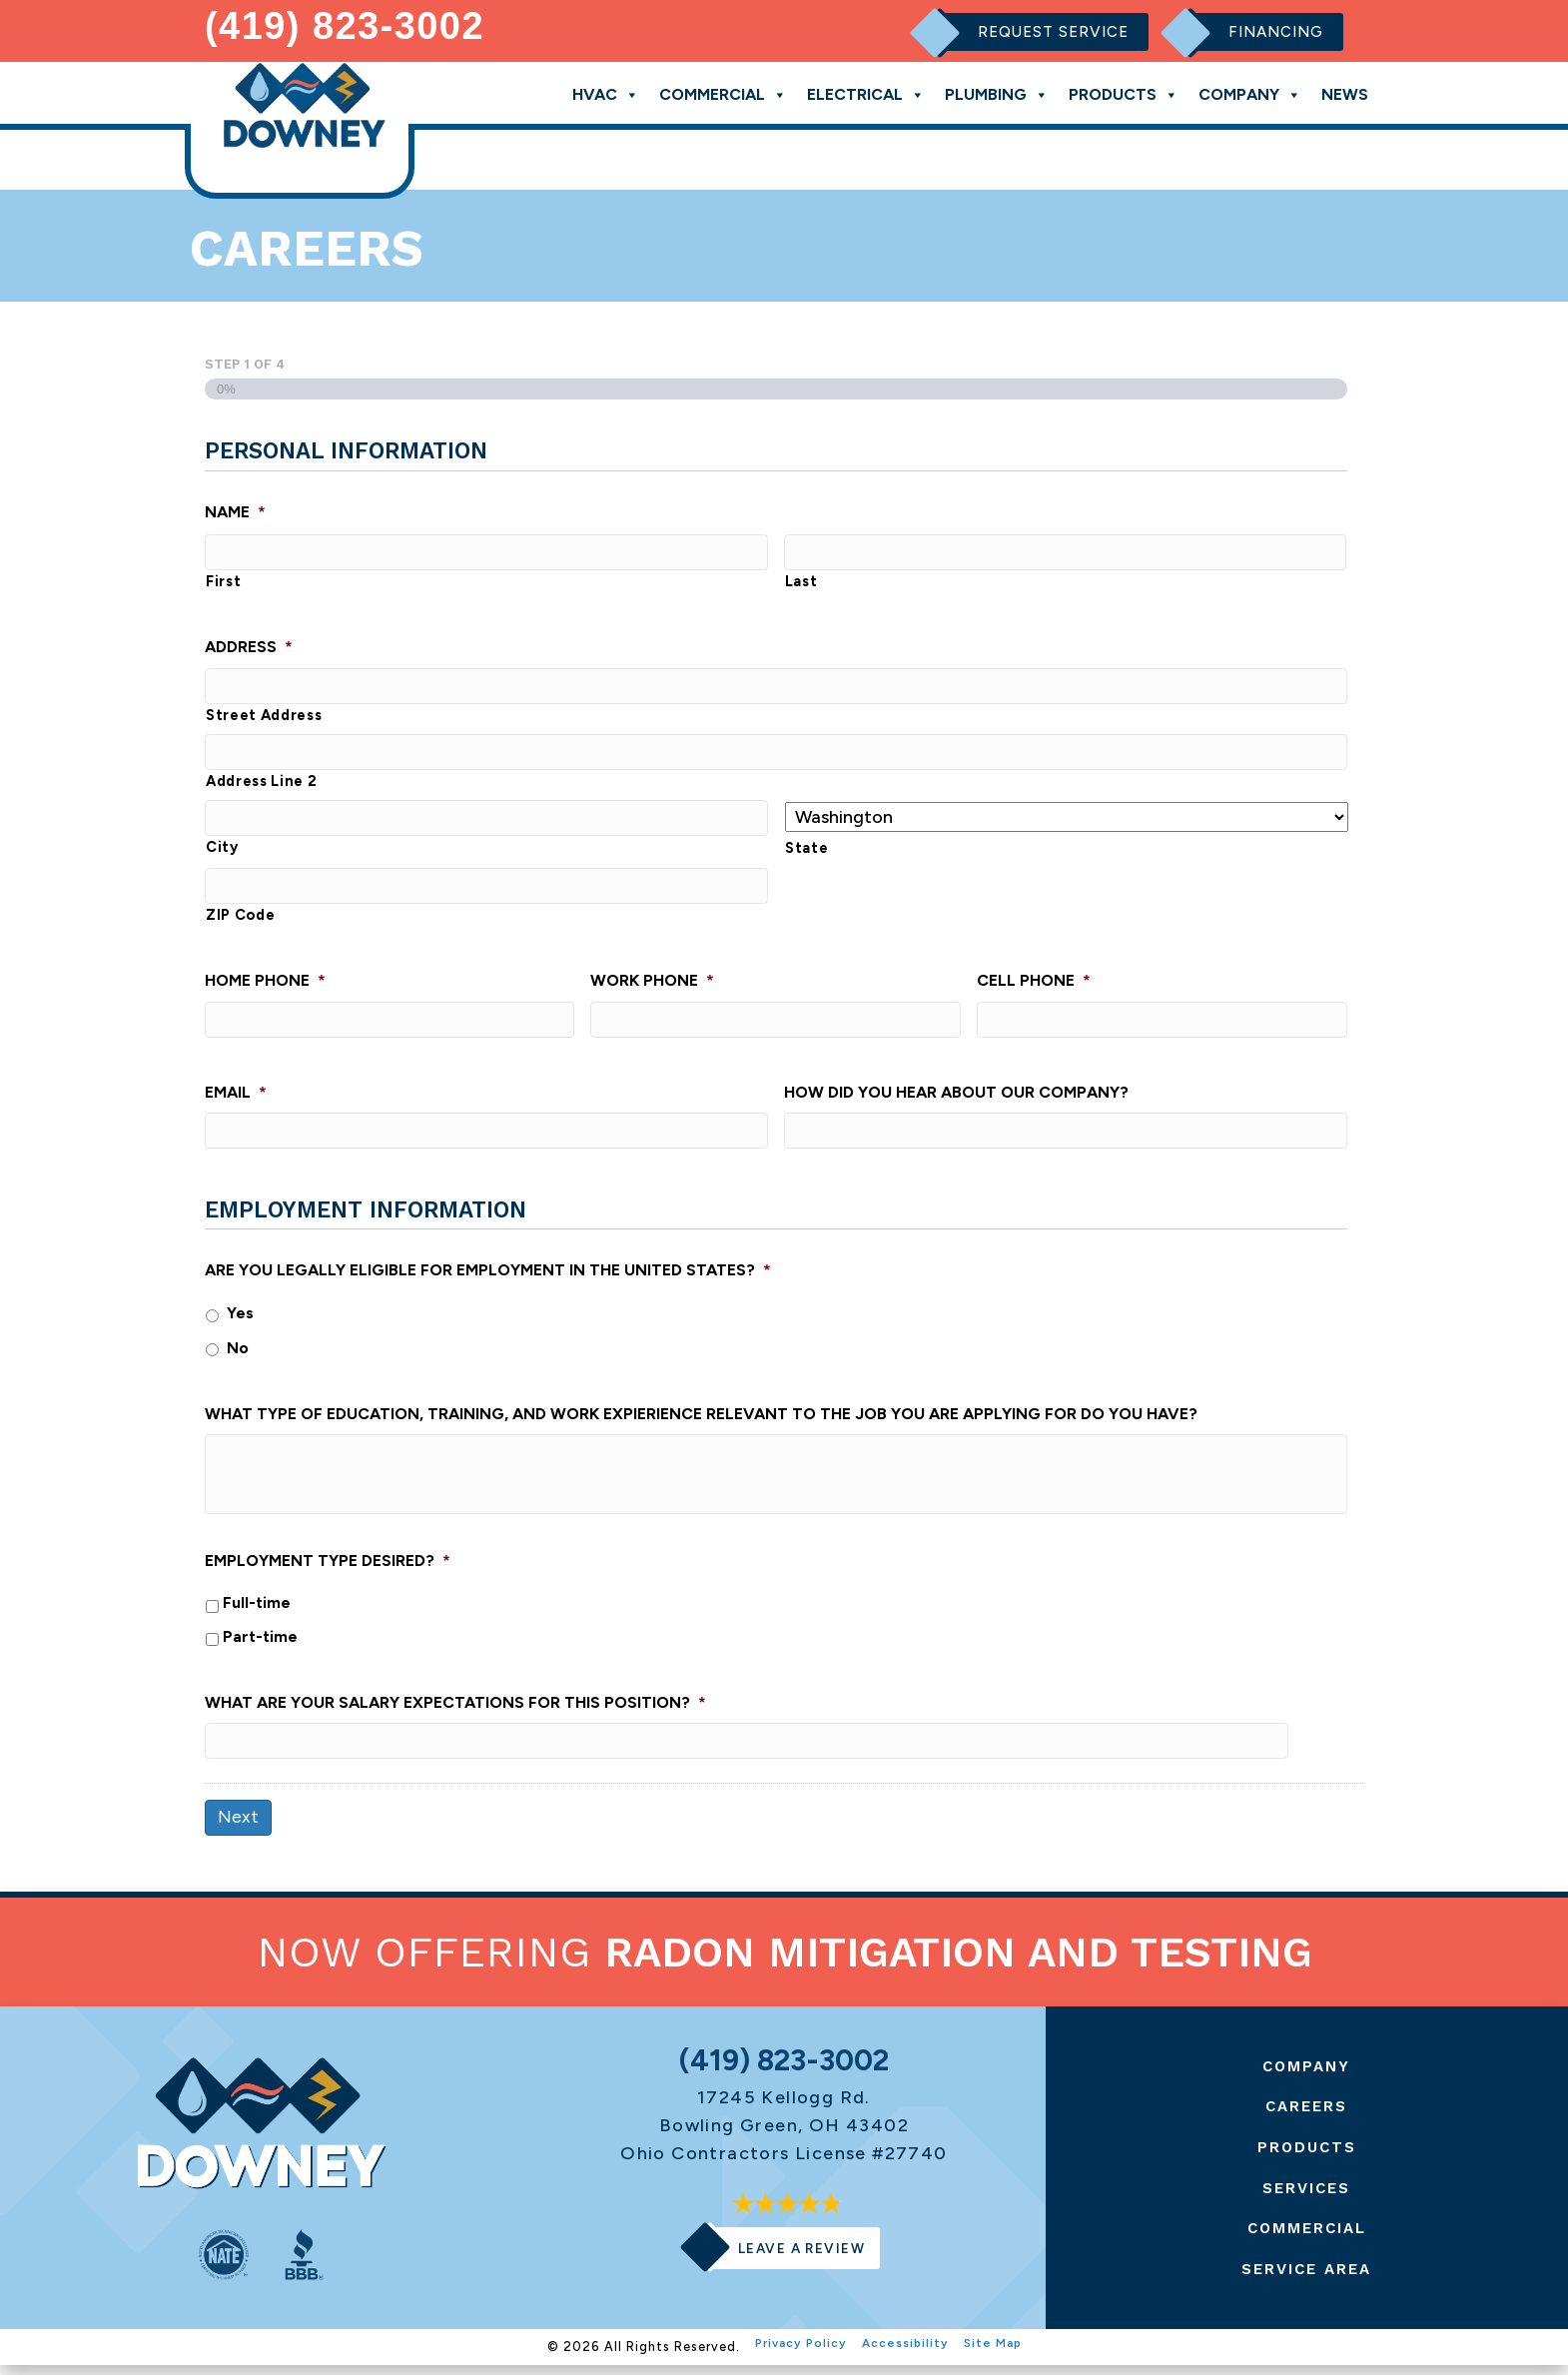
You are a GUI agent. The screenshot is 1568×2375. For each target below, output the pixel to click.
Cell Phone (1034, 984)
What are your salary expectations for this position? (455, 1710)
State (806, 850)
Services (1306, 2196)
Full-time (257, 1610)
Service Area (1306, 2278)
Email (236, 1097)
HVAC (605, 91)
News (1344, 91)
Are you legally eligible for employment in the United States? (488, 1277)
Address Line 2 (261, 783)
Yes (240, 1320)
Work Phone (652, 984)
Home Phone (265, 984)
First (223, 579)
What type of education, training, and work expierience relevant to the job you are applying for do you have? (701, 1421)
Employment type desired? (327, 1568)
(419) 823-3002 (344, 24)
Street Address (264, 714)
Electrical (866, 91)
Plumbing (997, 91)
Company (1249, 91)
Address (249, 645)
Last (801, 579)
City (222, 851)
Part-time (260, 1643)
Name (235, 507)
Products (1123, 91)
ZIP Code (240, 919)
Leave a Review (801, 2258)
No (238, 1354)
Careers (1306, 2115)
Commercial (723, 91)
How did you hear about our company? (956, 1097)
